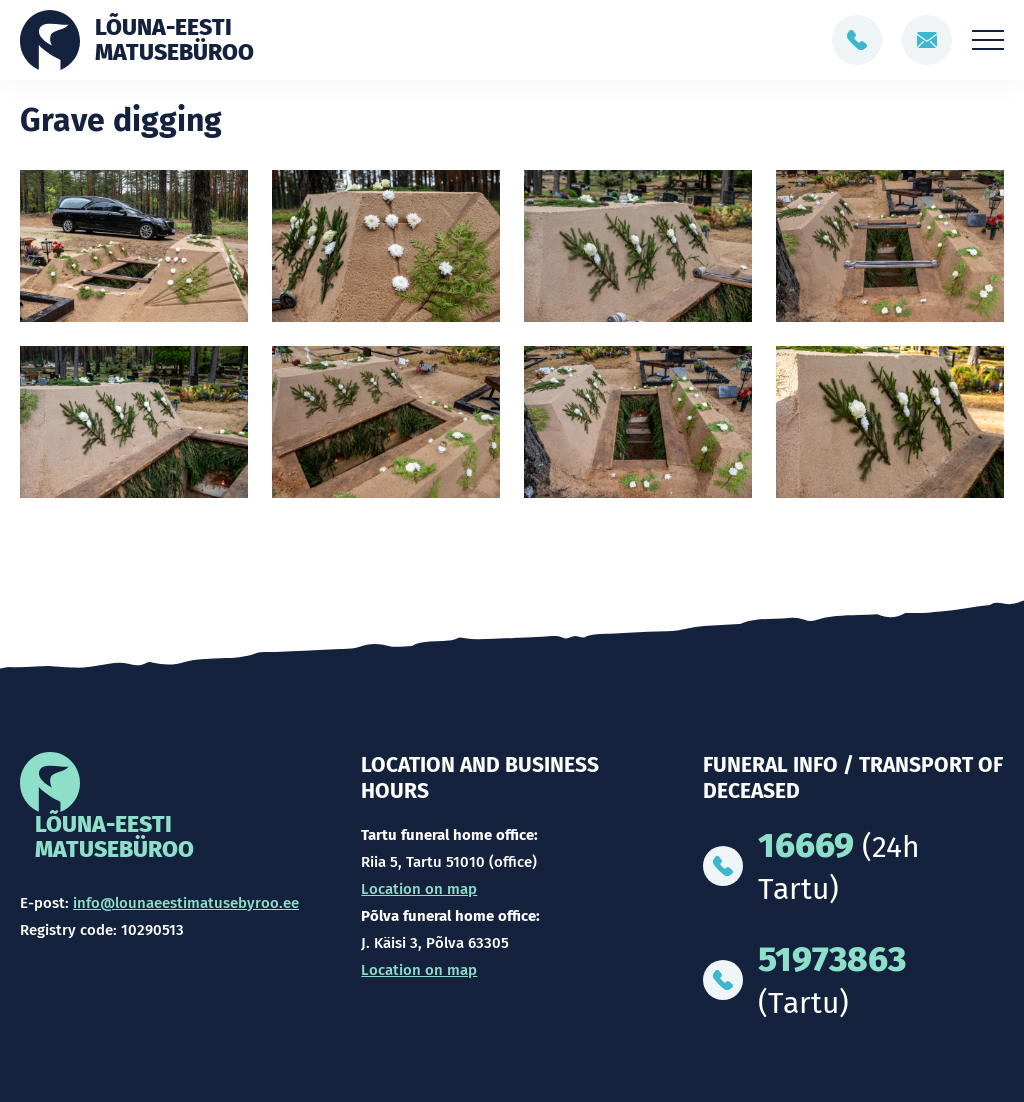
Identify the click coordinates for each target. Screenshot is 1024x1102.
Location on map (419, 889)
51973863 (832, 959)
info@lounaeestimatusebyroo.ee (186, 903)
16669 (806, 845)
